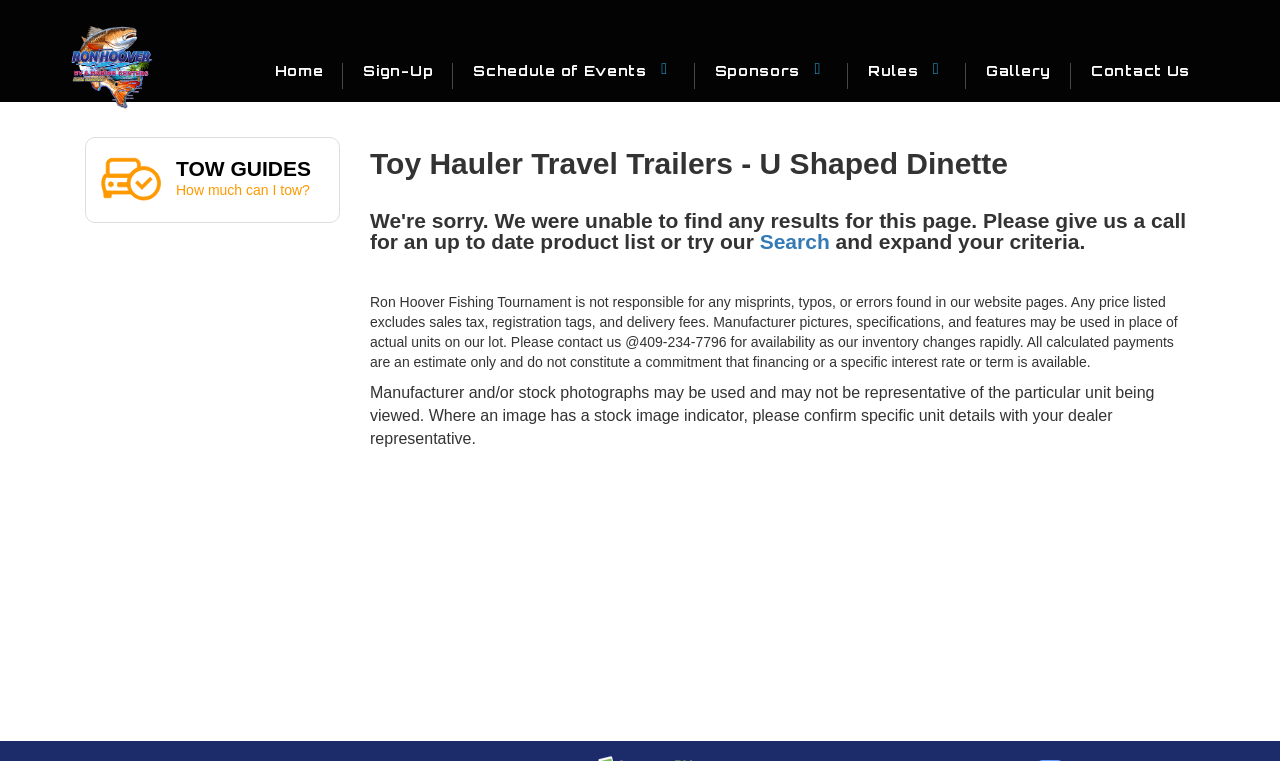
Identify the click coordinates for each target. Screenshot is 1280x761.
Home (299, 70)
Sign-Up (398, 70)
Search (795, 241)
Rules (907, 70)
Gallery (1018, 70)
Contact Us (1140, 70)
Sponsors (771, 70)
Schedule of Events (573, 70)
